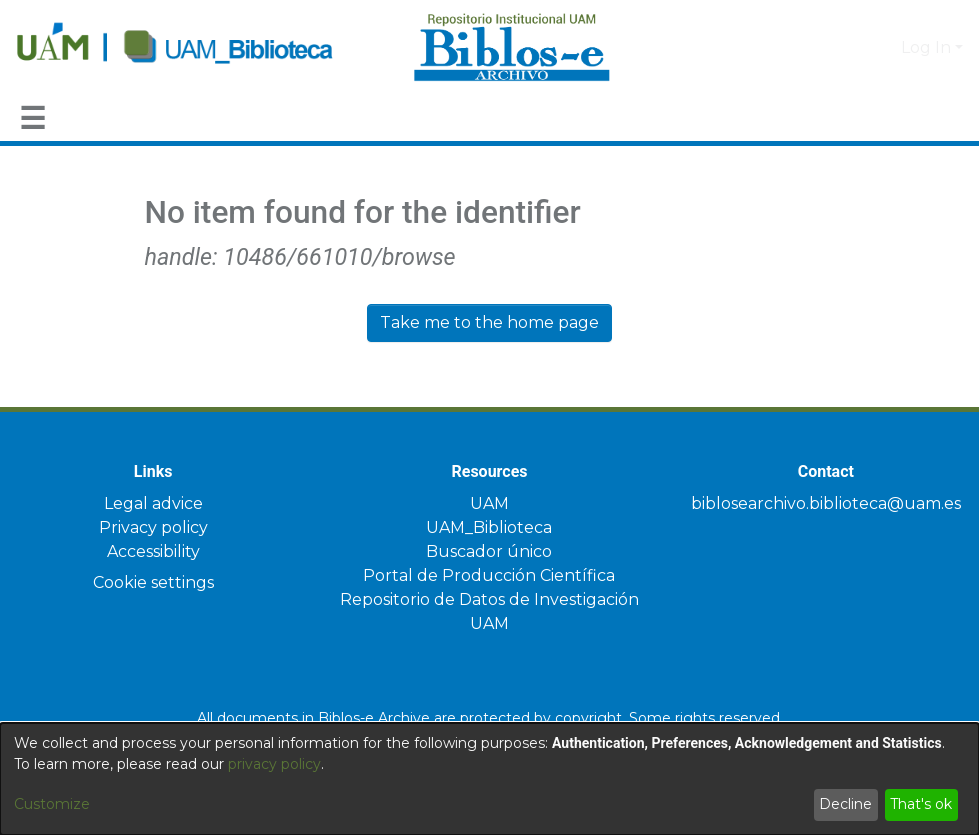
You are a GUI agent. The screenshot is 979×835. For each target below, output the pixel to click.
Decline (845, 804)
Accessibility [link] (153, 551)
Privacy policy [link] (153, 527)
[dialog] (489, 768)
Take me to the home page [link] (489, 322)
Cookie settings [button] (153, 582)
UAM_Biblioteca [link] (489, 527)
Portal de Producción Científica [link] (489, 575)
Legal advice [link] (153, 503)
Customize (52, 804)
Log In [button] (928, 47)
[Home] (204, 48)
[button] (852, 48)
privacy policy (274, 764)
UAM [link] (489, 503)
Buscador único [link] (489, 551)
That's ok (921, 804)
